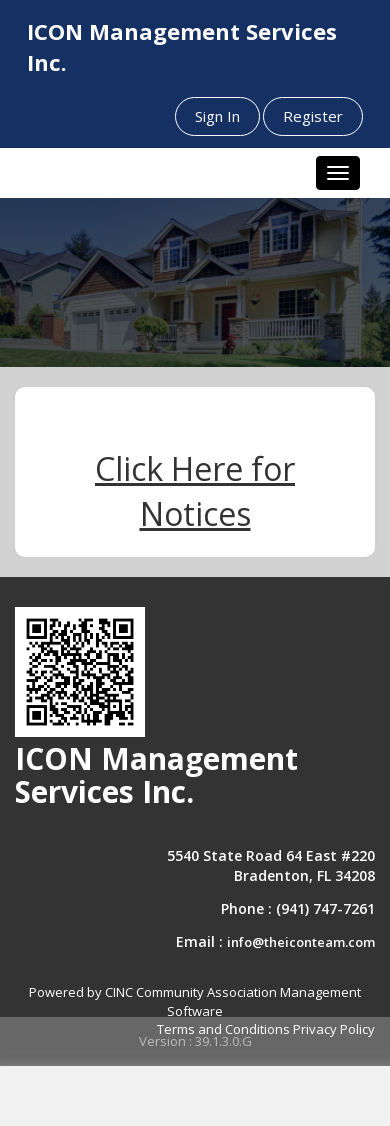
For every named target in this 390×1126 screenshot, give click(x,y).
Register (313, 116)
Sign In (217, 116)
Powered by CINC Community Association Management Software (195, 1001)
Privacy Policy (334, 1029)
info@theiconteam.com (301, 942)
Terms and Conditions (223, 1029)
